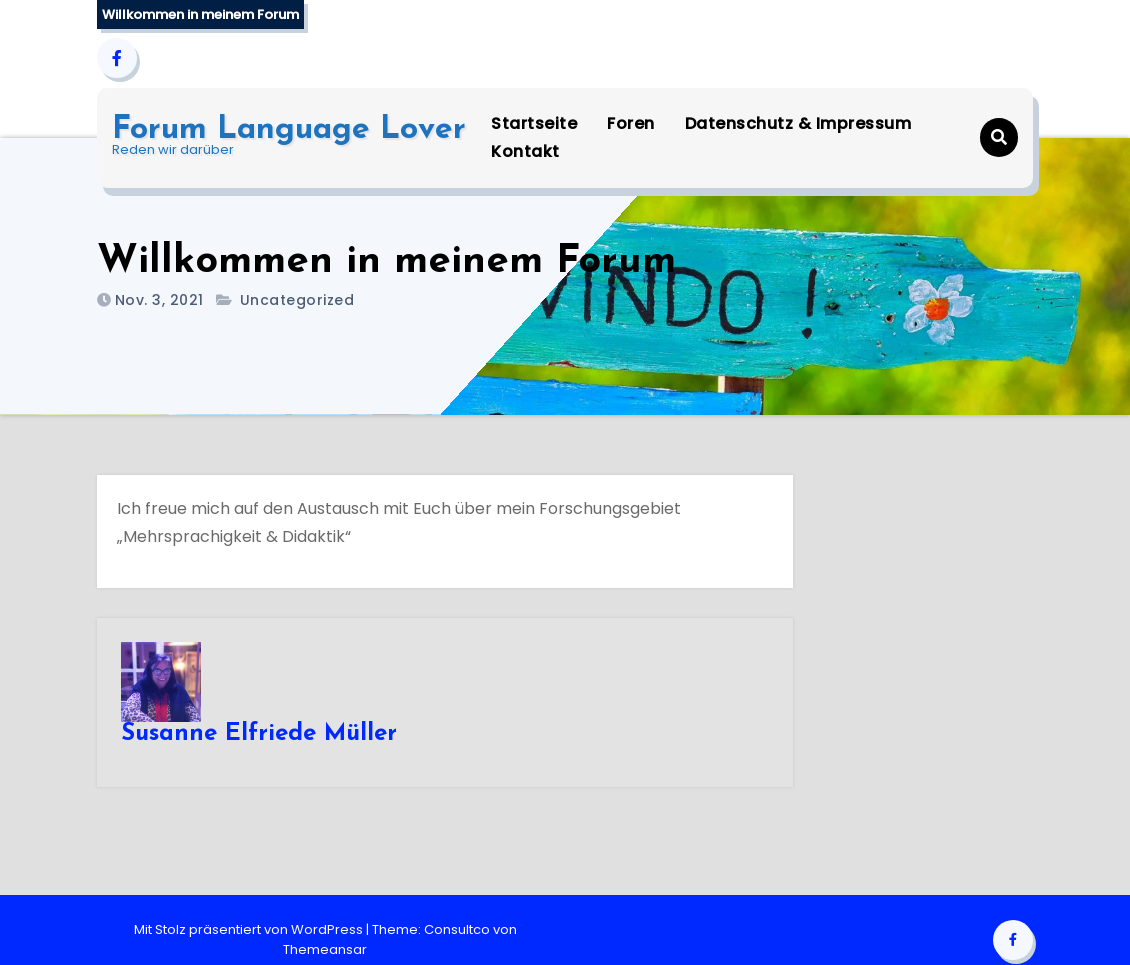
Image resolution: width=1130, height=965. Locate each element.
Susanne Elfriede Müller (259, 734)
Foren (631, 123)
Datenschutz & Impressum (798, 123)
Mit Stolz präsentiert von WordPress (250, 929)
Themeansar (325, 949)
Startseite (534, 123)
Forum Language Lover (289, 130)
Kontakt (525, 151)
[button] (999, 137)
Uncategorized (297, 300)
